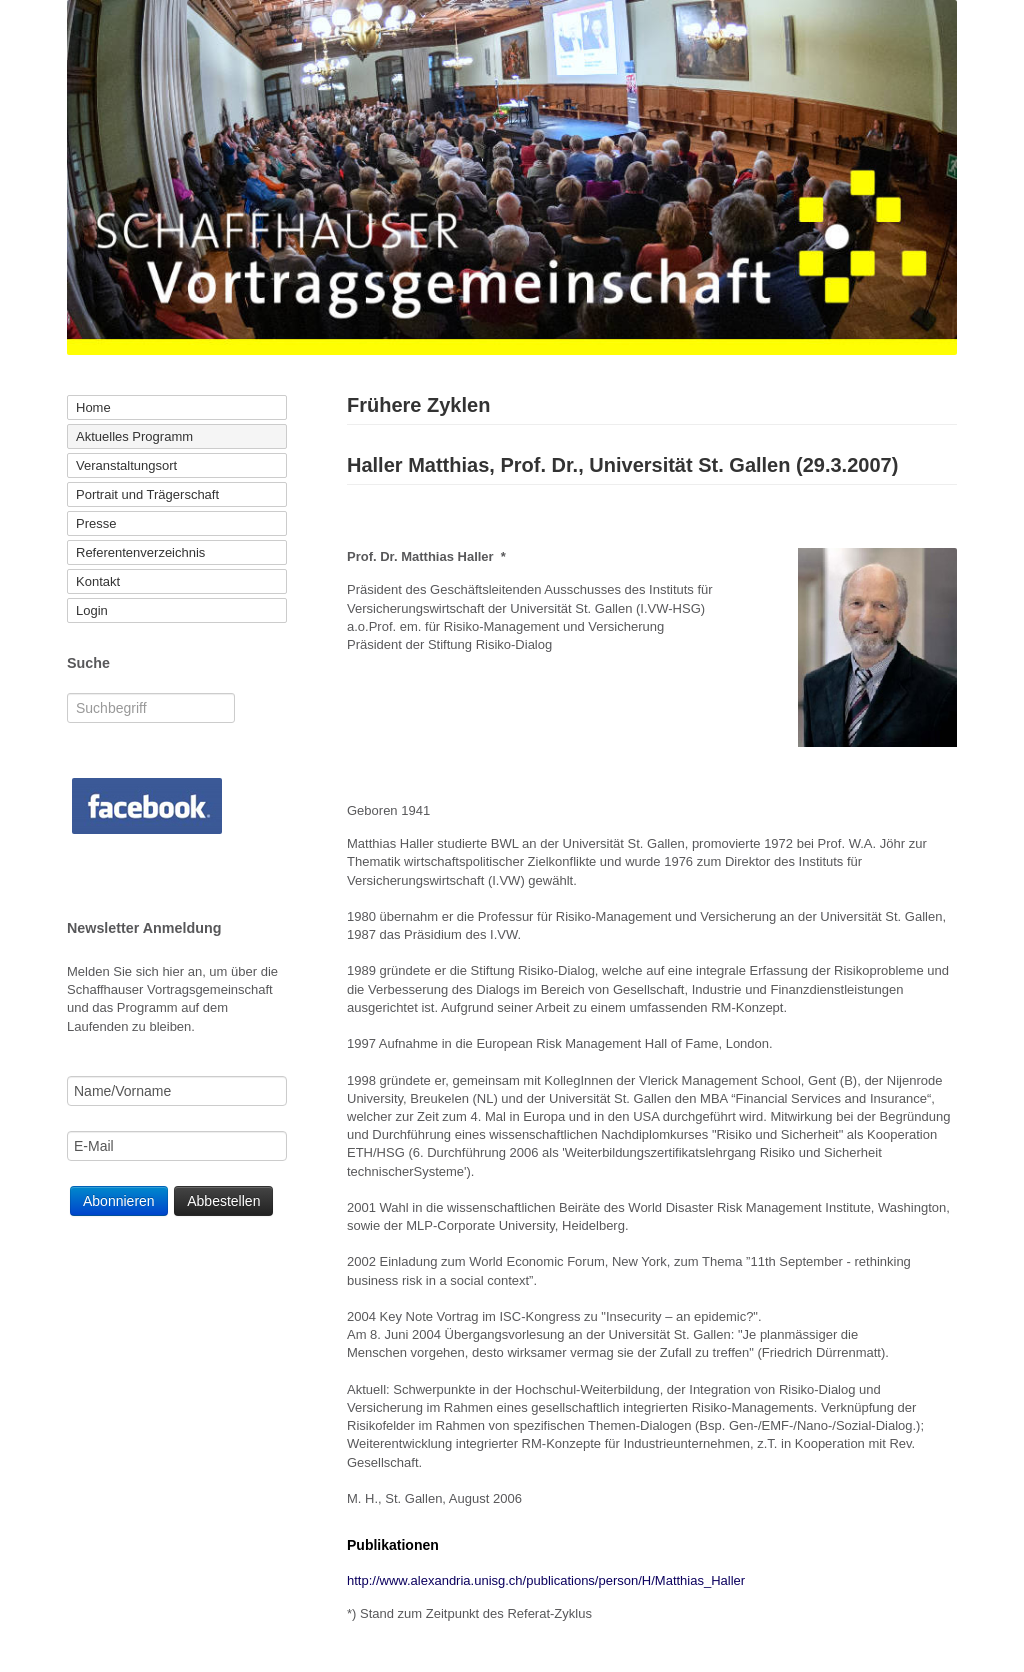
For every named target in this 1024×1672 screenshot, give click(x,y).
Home (93, 407)
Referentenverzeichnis (140, 552)
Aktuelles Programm (134, 436)
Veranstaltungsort (126, 465)
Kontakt (98, 581)
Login (92, 610)
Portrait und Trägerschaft (147, 494)
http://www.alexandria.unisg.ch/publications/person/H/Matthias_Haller (546, 1580)
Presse (96, 523)
